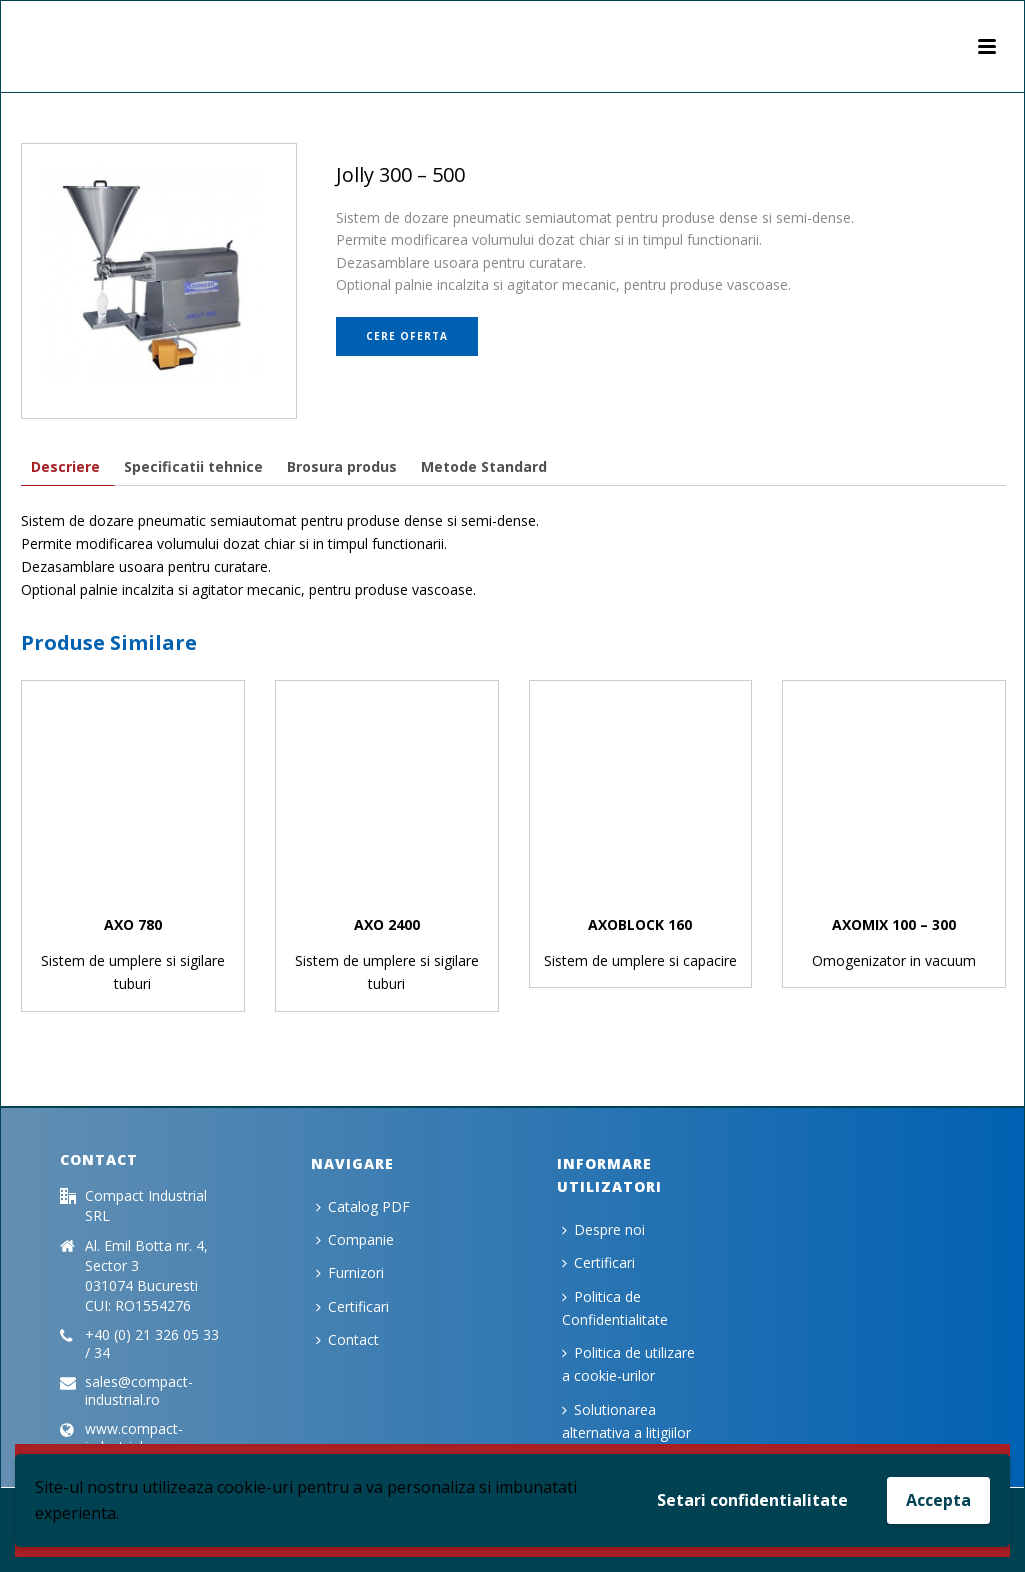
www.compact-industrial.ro (134, 1438)
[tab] (65, 466)
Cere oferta (407, 336)
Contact (347, 1339)
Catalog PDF (363, 1206)
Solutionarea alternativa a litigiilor (626, 1421)
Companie (355, 1239)
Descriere (65, 466)
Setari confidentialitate (752, 1500)
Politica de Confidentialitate (615, 1308)
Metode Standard (484, 466)
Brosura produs (342, 466)
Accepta (938, 1500)
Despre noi (603, 1229)
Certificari (352, 1306)
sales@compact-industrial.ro (139, 1391)
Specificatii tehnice (193, 466)
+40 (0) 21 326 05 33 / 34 (152, 1344)
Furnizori (350, 1272)
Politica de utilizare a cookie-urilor (628, 1364)
